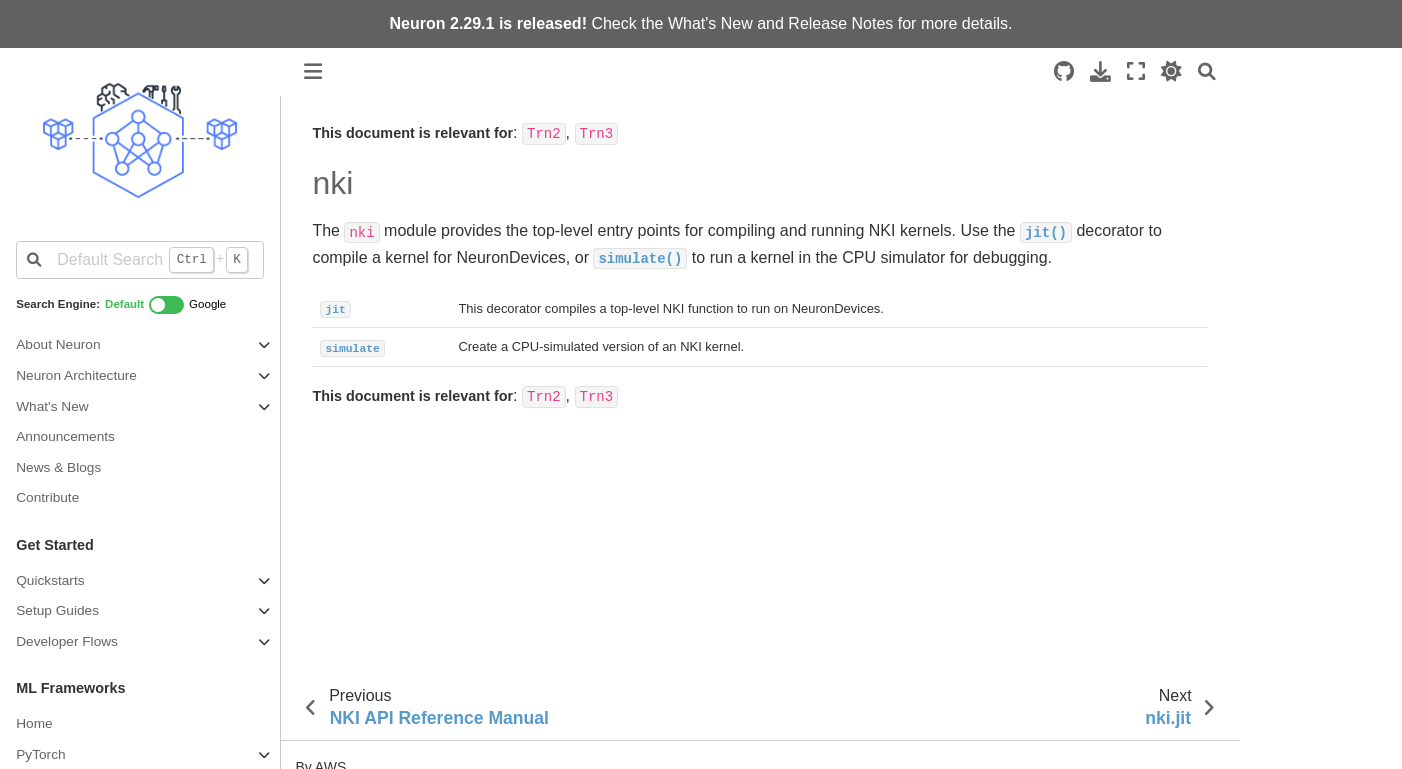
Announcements (65, 436)
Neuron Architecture (76, 375)
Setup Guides (57, 610)
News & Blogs (58, 467)
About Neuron (58, 344)
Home (34, 723)
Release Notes (840, 23)
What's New (710, 23)
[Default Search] (139, 260)
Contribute (47, 497)
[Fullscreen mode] (1136, 71)
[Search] (1207, 71)
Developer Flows (67, 641)
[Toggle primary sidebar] (313, 71)
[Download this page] (1100, 71)
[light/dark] (1171, 71)
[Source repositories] (1064, 71)
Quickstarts (50, 580)
